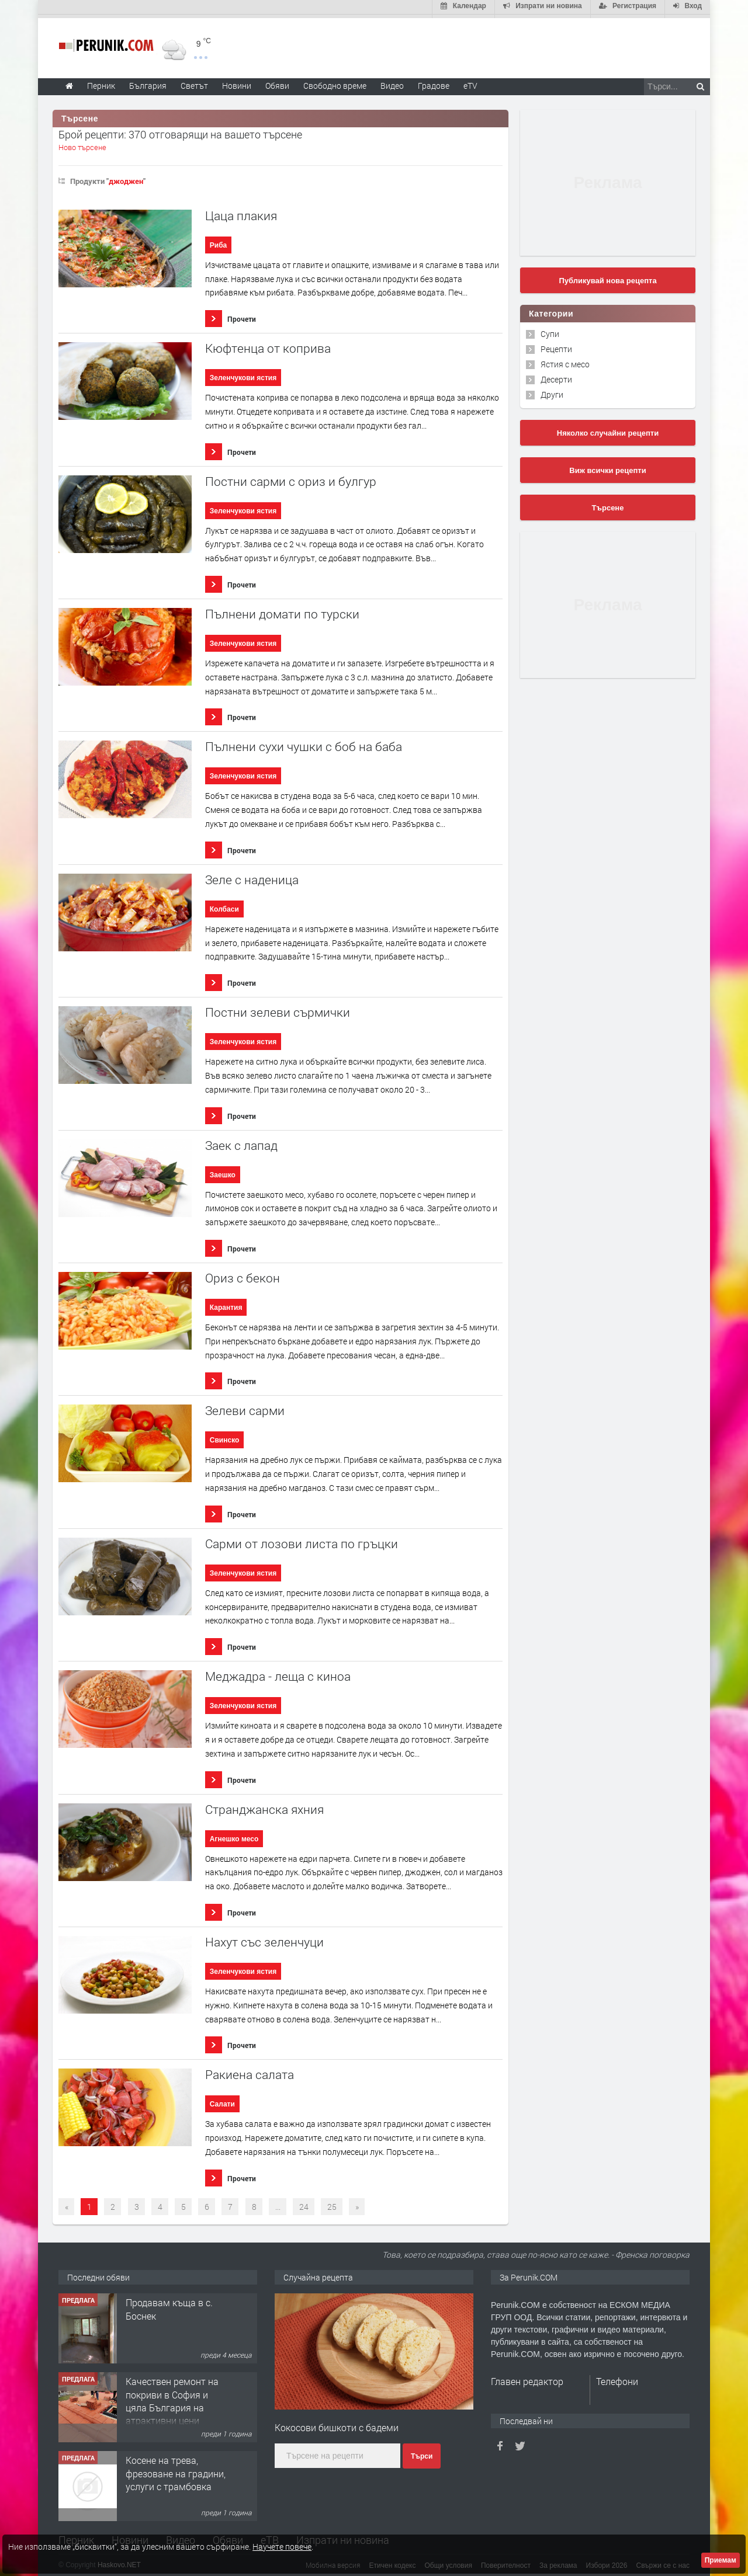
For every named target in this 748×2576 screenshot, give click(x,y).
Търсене (608, 504)
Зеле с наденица (252, 876)
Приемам (720, 2560)
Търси (421, 2453)
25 (332, 2203)
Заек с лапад (241, 1142)
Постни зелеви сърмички (277, 1009)
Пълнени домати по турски (282, 610)
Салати (222, 2101)
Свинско (225, 1437)
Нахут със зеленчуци (264, 1938)
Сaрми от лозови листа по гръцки (301, 1540)
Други (552, 391)
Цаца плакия (241, 212)
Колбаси (224, 906)
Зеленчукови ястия (243, 374)
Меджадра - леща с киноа (278, 1673)
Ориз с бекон (242, 1274)
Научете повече (281, 2546)
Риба (218, 242)
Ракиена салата (249, 2071)
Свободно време (334, 82)
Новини (236, 82)
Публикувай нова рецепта (607, 277)
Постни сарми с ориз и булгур (290, 478)
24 (304, 2203)
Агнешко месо (234, 1835)
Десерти (556, 375)
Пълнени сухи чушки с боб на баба (303, 744)
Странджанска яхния (264, 1806)
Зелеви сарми (245, 1407)
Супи (550, 330)
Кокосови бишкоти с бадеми (337, 2424)
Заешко (223, 1171)
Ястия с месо (565, 360)
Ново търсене (82, 143)
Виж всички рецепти (607, 467)
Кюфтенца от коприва (268, 345)
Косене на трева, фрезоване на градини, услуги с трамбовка (176, 2469)
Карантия (226, 1304)
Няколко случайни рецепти (608, 429)
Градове (433, 82)
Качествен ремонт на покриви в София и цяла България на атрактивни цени (172, 2397)
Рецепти (556, 345)
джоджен (126, 177)
